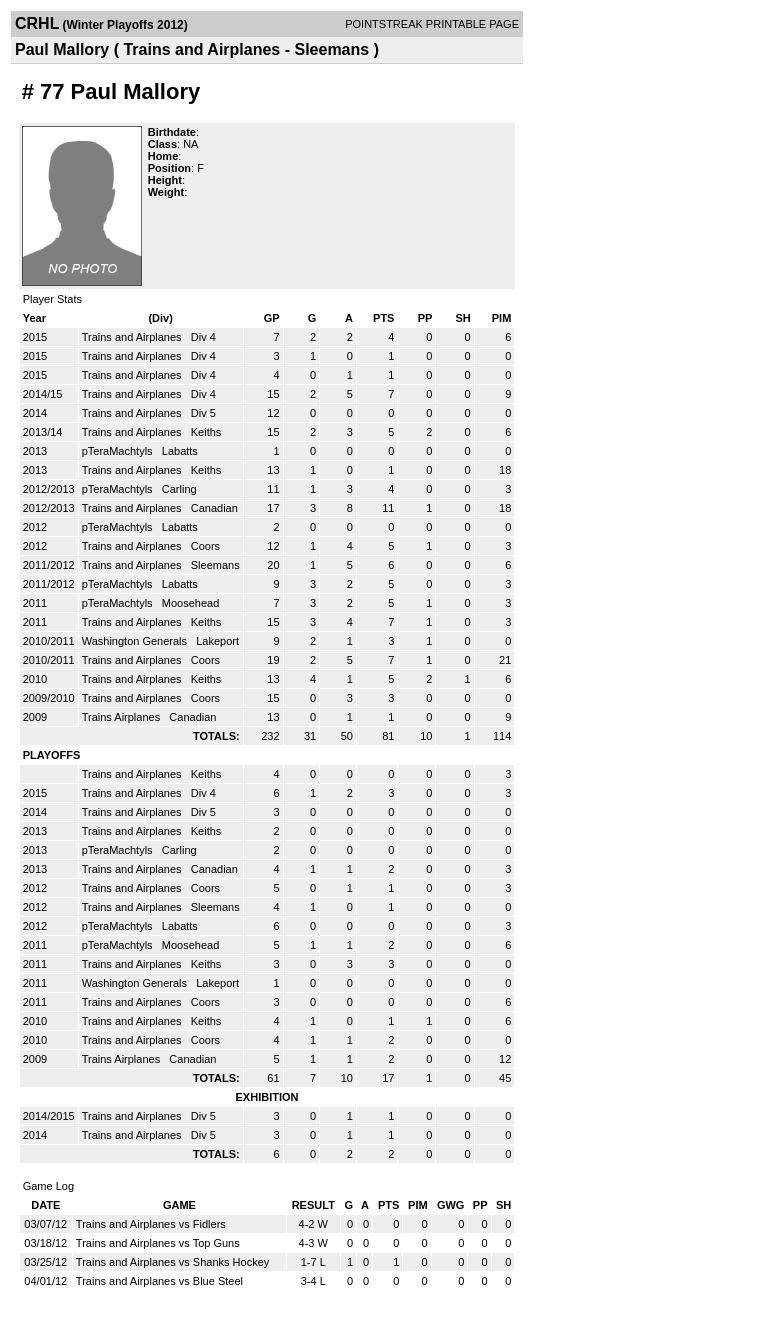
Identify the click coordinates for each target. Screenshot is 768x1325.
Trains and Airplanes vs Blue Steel (159, 1281)
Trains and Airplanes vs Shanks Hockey (172, 1262)
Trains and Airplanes (133, 337)
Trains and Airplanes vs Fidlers (151, 1224)
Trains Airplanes (123, 717)
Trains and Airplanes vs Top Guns (158, 1243)
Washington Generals (136, 641)
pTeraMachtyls (119, 451)
